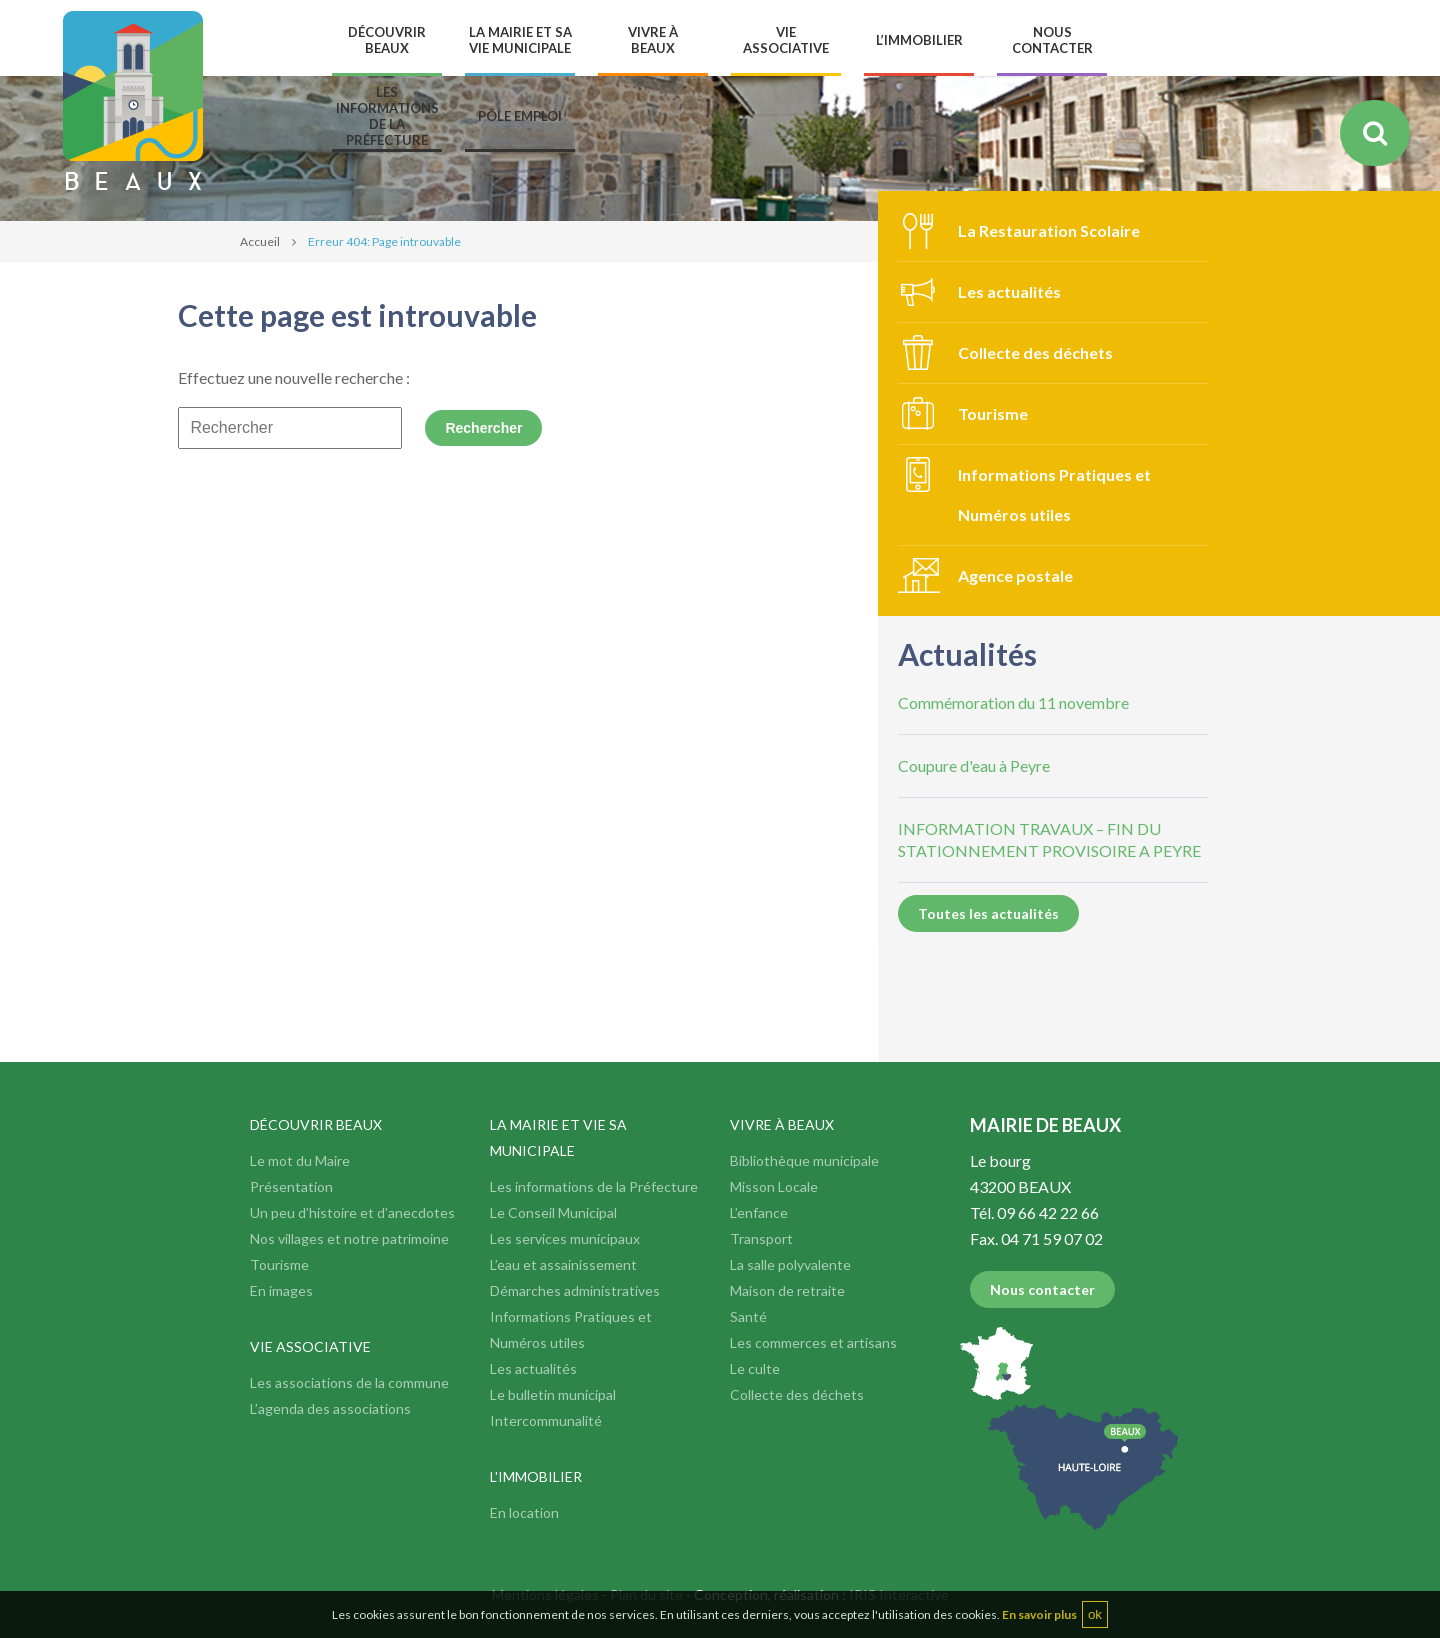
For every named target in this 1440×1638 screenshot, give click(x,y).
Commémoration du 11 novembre (1013, 702)
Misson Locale (774, 1186)
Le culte (755, 1368)
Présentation (291, 1186)
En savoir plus (1039, 1629)
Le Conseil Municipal (553, 1212)
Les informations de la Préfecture (594, 1186)
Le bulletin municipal (553, 1394)
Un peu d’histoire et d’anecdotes (352, 1212)
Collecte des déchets (1035, 352)
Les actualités (1009, 291)
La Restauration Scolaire (1049, 230)
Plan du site (646, 1594)
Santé (748, 1316)
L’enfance (759, 1212)
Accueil (260, 241)
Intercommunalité (546, 1420)
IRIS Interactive (899, 1594)
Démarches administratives (575, 1290)
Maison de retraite (787, 1290)
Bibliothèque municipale (804, 1160)
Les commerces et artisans (813, 1342)
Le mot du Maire (300, 1160)
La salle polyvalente (790, 1264)
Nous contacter (1042, 1289)
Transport (761, 1238)
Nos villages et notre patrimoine (349, 1238)
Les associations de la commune (349, 1382)
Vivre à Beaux (782, 1124)
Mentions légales (545, 1594)
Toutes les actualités (988, 913)
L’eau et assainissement (563, 1264)
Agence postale (1015, 575)
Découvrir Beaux (316, 1124)
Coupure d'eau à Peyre (974, 765)
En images (281, 1290)
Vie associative (310, 1346)
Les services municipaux (565, 1238)
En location (524, 1512)
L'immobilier (536, 1476)
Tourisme (993, 413)
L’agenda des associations (330, 1408)
